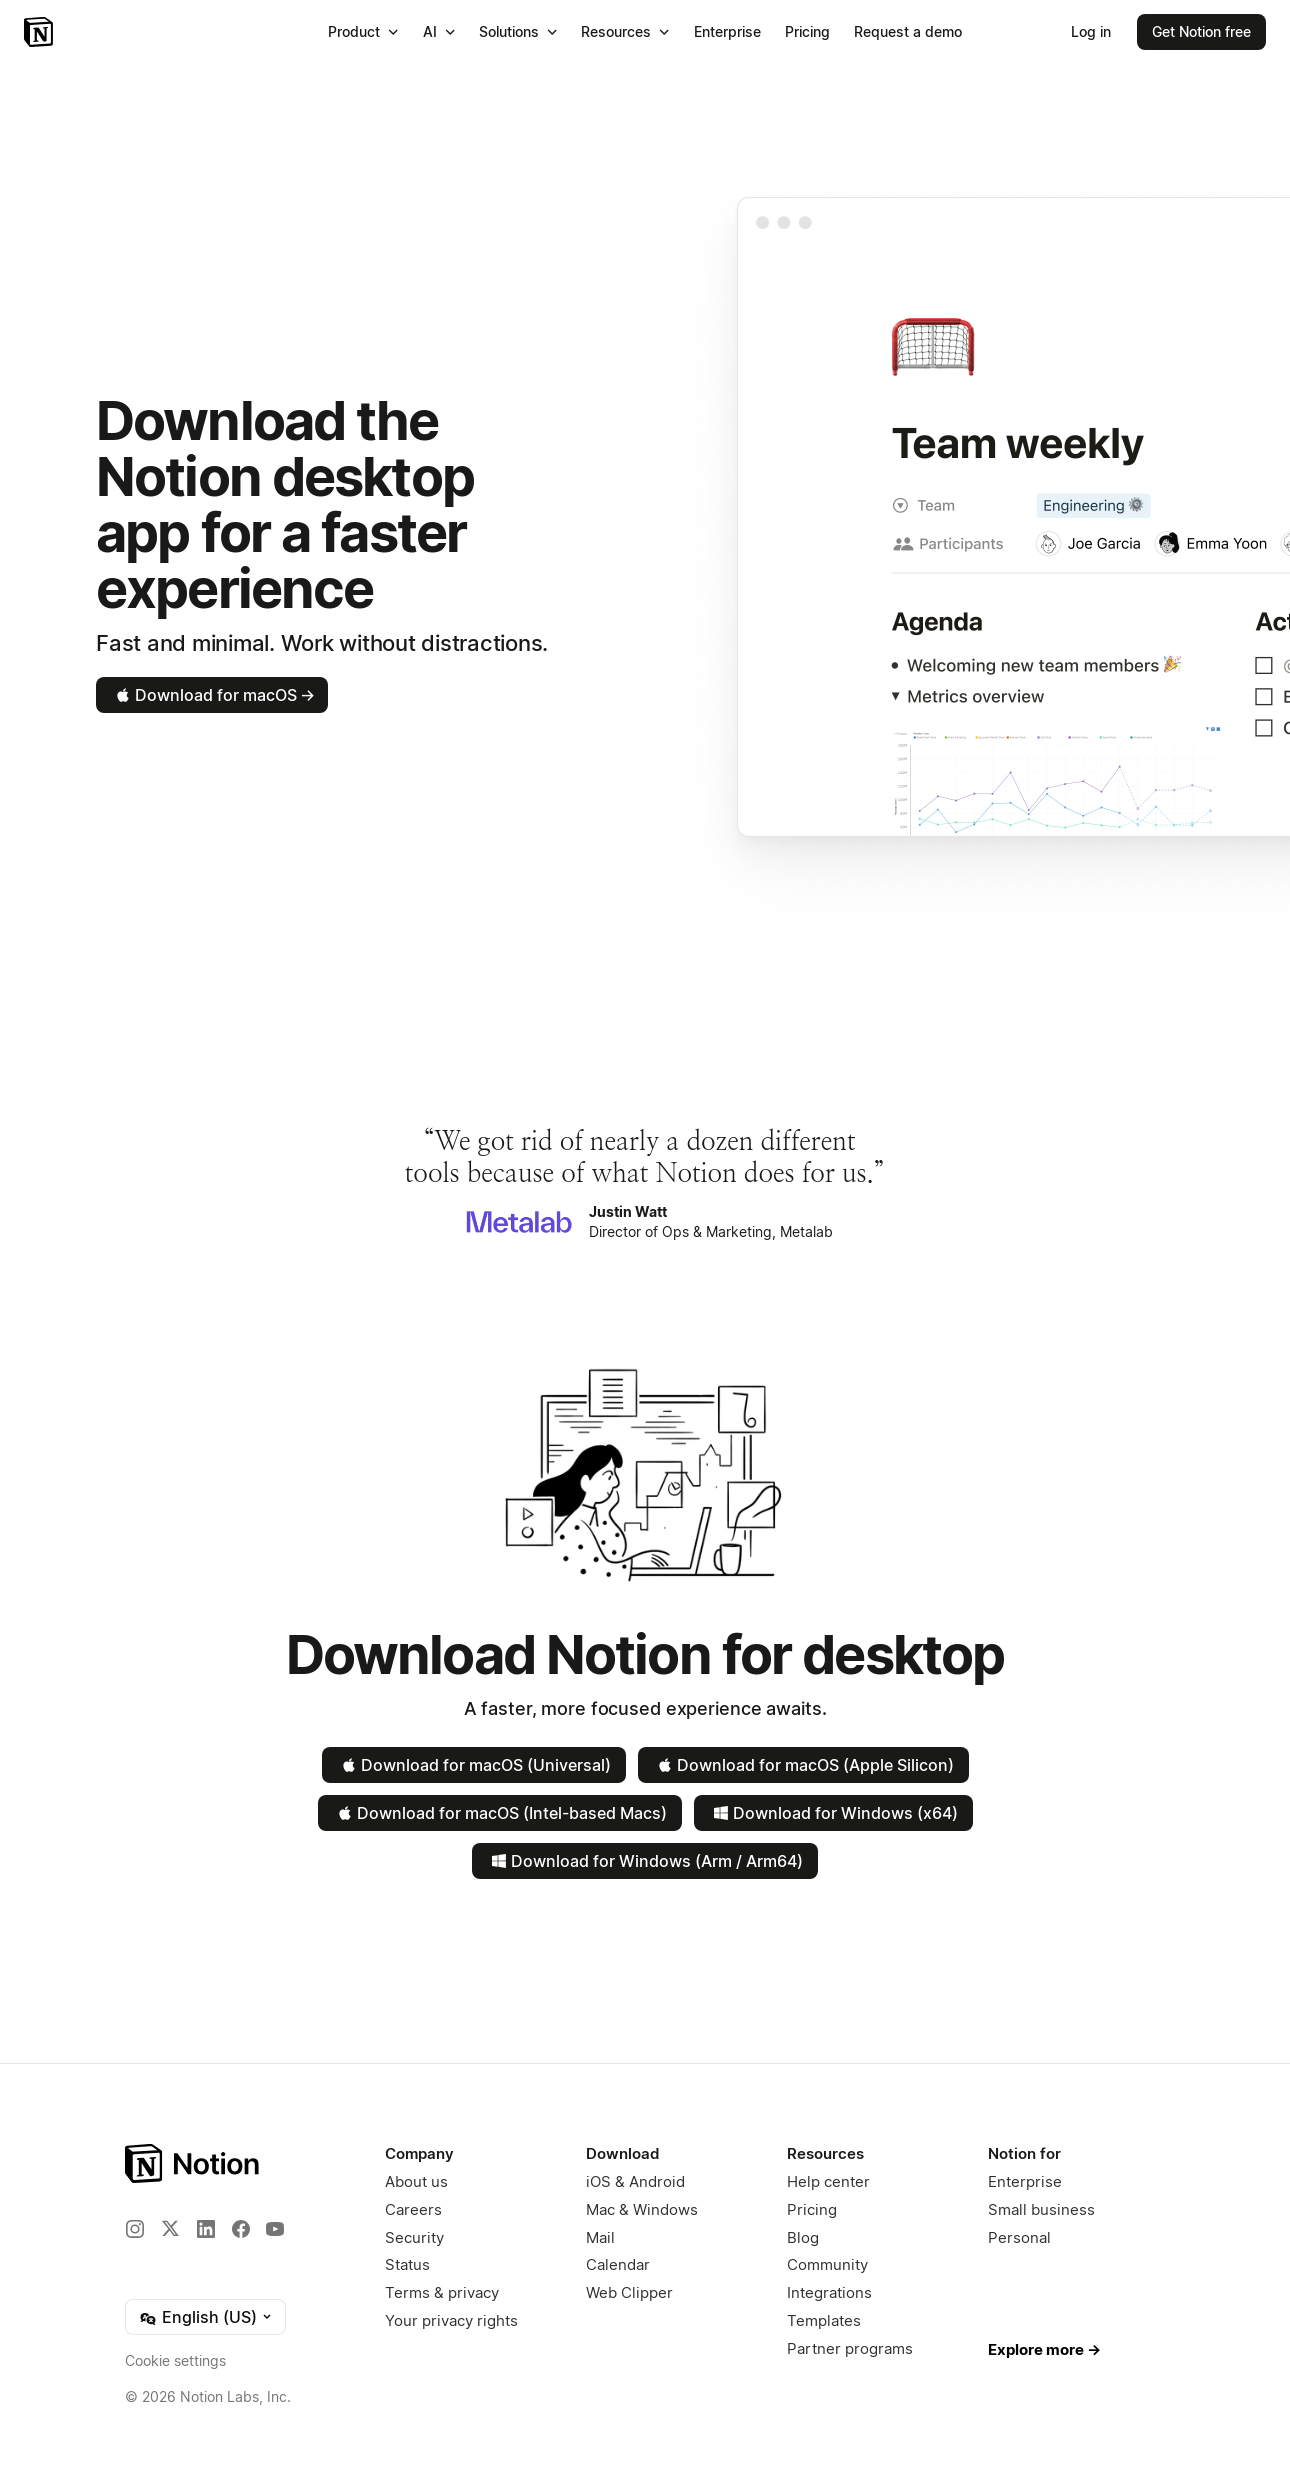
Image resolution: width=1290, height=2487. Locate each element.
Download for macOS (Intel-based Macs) (500, 1813)
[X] (170, 2228)
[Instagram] (135, 2229)
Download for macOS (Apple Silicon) (803, 1765)
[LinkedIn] (206, 2229)
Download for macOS (213, 695)
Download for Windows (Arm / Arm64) (645, 1861)
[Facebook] (241, 2229)
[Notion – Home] (40, 32)
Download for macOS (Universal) (474, 1765)
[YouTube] (275, 2229)
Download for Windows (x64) (833, 1813)
